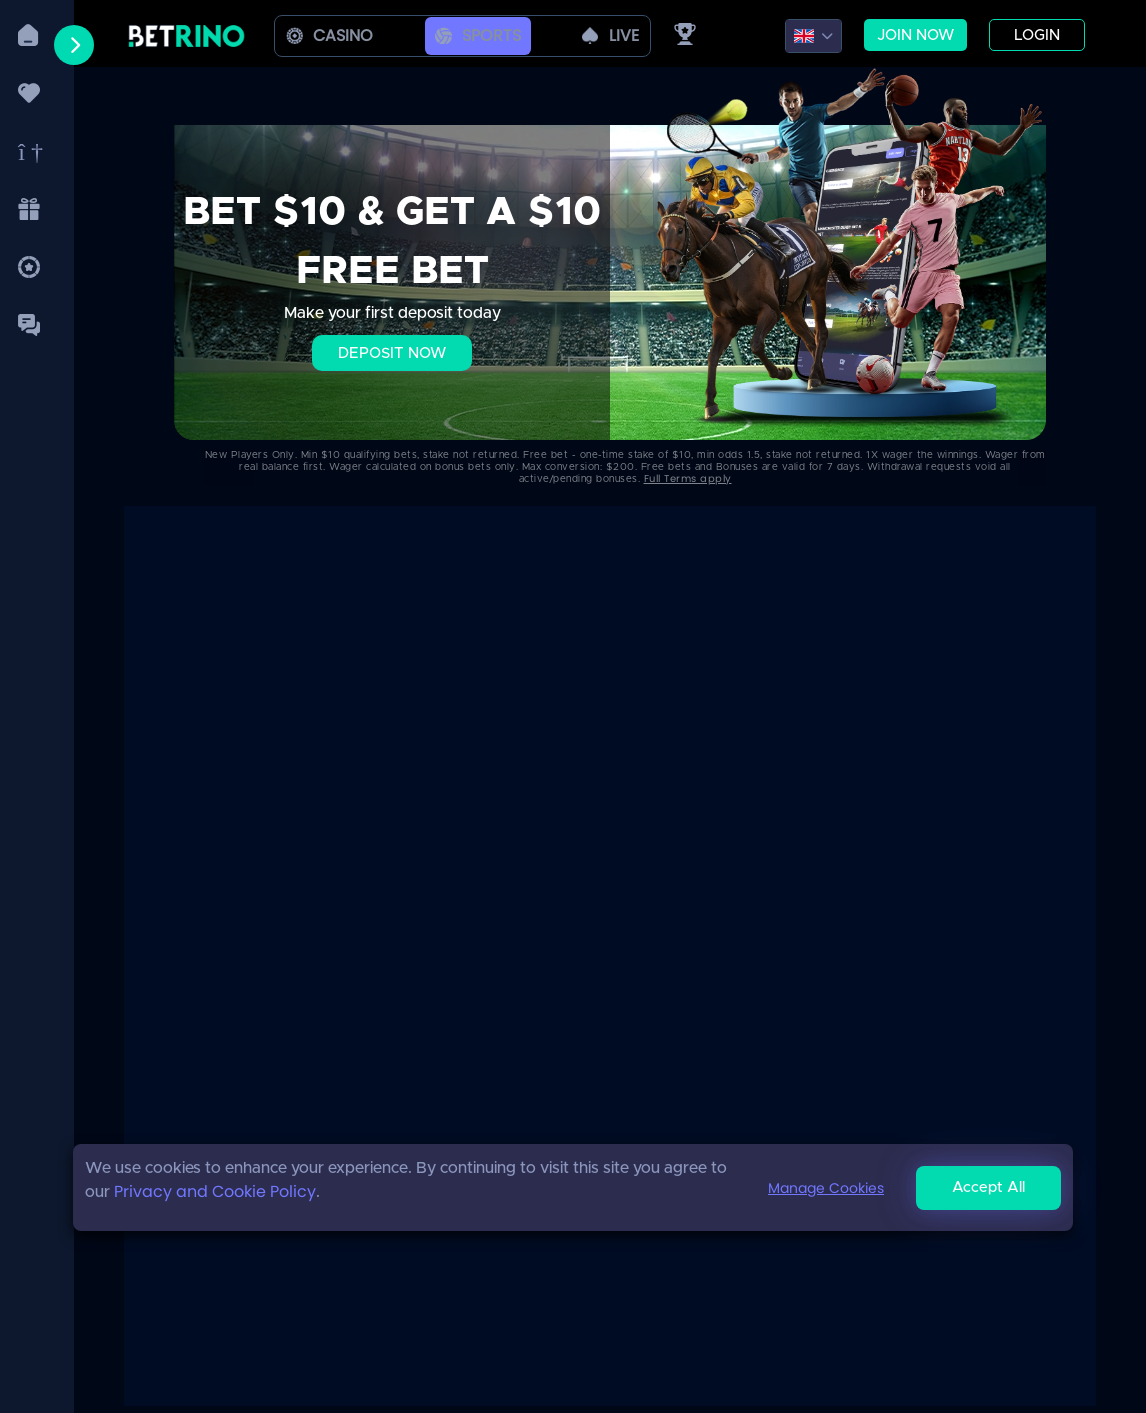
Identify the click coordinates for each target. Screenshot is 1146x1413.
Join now (915, 35)
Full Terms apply (688, 478)
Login (1037, 35)
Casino (329, 36)
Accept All (988, 1187)
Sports (478, 36)
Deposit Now (392, 353)
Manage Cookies (826, 1188)
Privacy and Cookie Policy (215, 1191)
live (610, 36)
